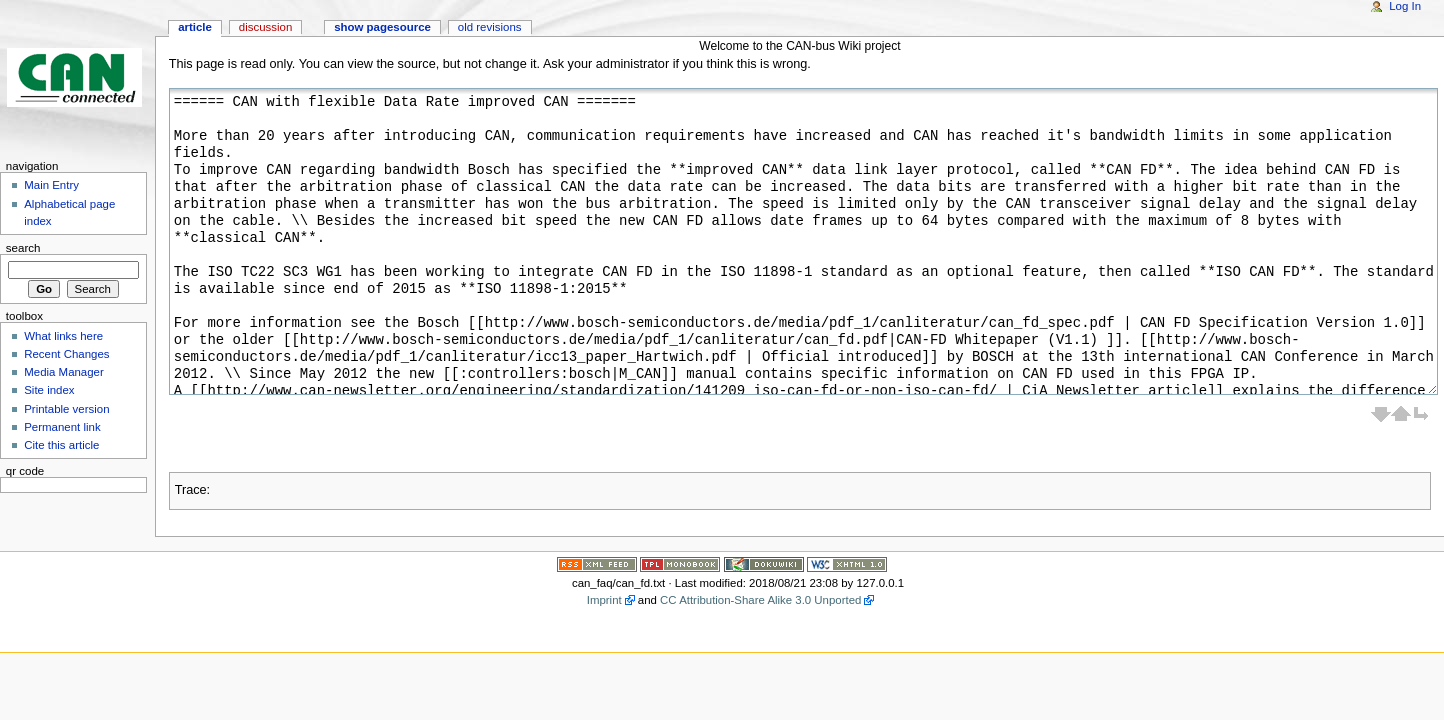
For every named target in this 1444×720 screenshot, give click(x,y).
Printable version (66, 409)
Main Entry (51, 185)
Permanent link (62, 427)
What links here (63, 336)
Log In (1405, 6)
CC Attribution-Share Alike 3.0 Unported (760, 600)
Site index (49, 390)
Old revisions (490, 27)
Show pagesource (382, 27)
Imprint (604, 600)
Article (195, 27)
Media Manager (64, 372)
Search (23, 248)
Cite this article (61, 445)
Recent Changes (66, 354)
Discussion (265, 27)
